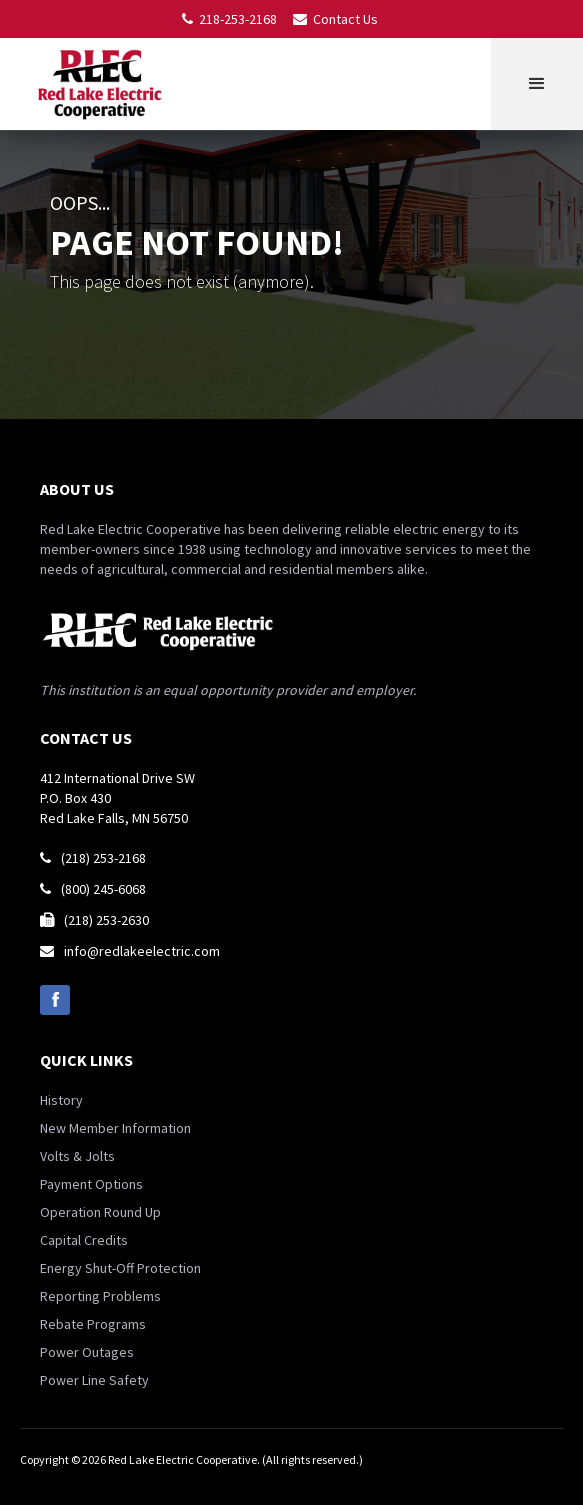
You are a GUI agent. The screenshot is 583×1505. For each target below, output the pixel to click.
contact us (86, 738)
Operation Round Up (100, 1212)
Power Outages (87, 1352)
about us (77, 489)
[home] (104, 84)
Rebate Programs (93, 1324)
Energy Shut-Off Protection (120, 1268)
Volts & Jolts (77, 1156)
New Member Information (115, 1128)
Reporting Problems (100, 1296)
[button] (537, 84)
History (61, 1100)
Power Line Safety (94, 1380)
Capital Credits (84, 1240)
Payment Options (91, 1184)
